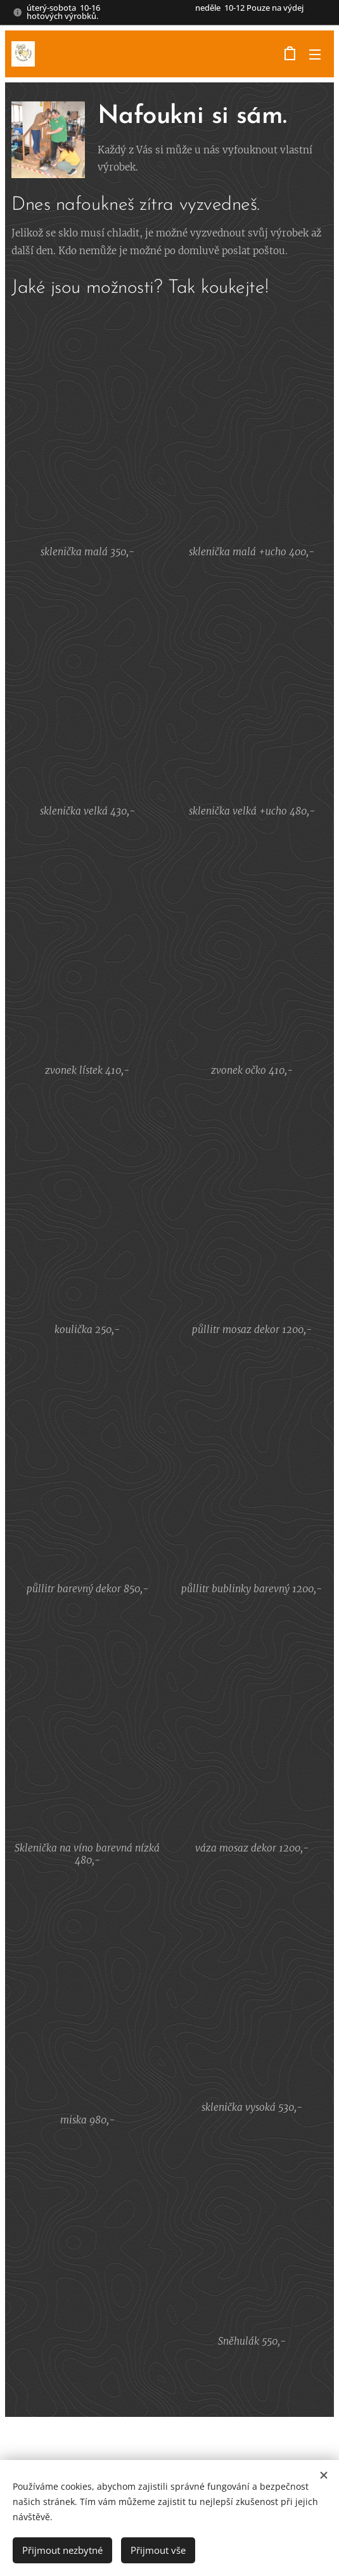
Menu (315, 54)
